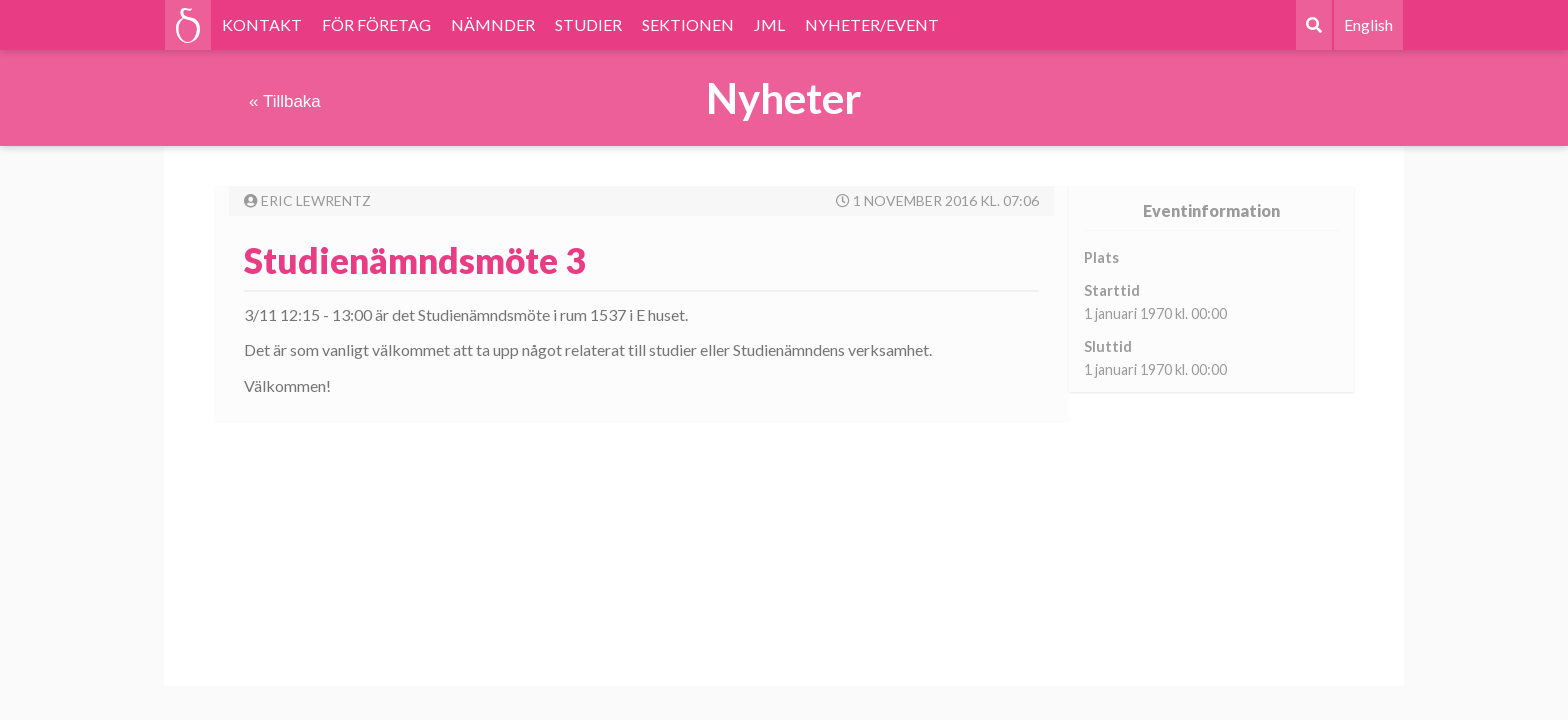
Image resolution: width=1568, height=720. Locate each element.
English (1368, 24)
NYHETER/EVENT (872, 24)
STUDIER (588, 24)
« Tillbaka (285, 101)
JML (769, 24)
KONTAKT (262, 24)
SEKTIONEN (688, 24)
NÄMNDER (493, 24)
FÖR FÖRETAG (376, 24)
